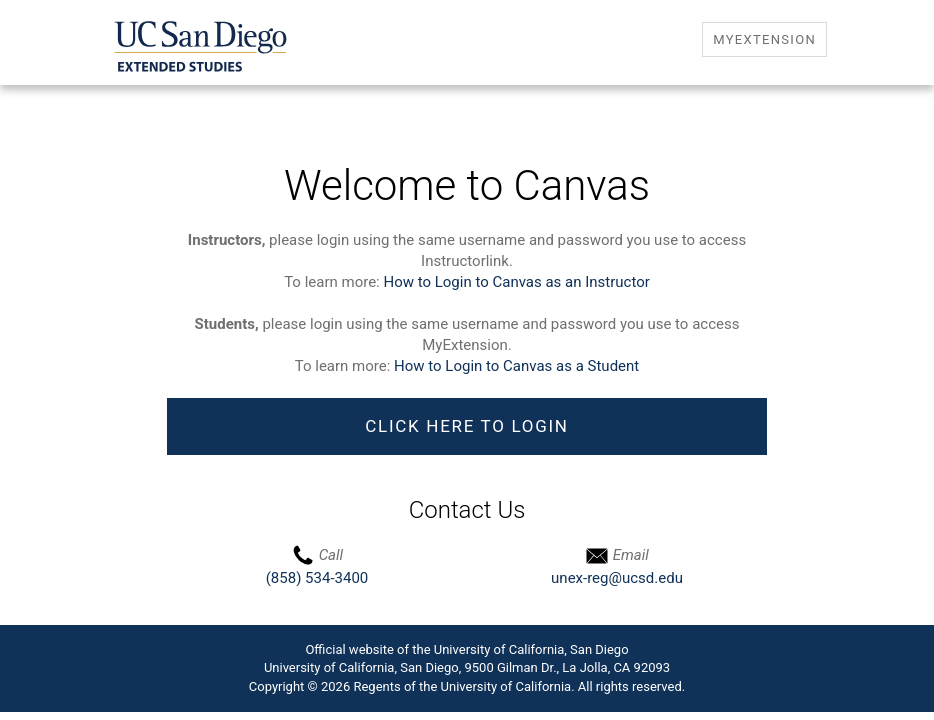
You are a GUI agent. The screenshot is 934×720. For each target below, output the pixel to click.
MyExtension (764, 39)
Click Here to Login (466, 426)
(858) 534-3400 (317, 578)
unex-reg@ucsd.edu (617, 578)
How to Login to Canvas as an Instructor (516, 282)
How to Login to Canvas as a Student (516, 366)
